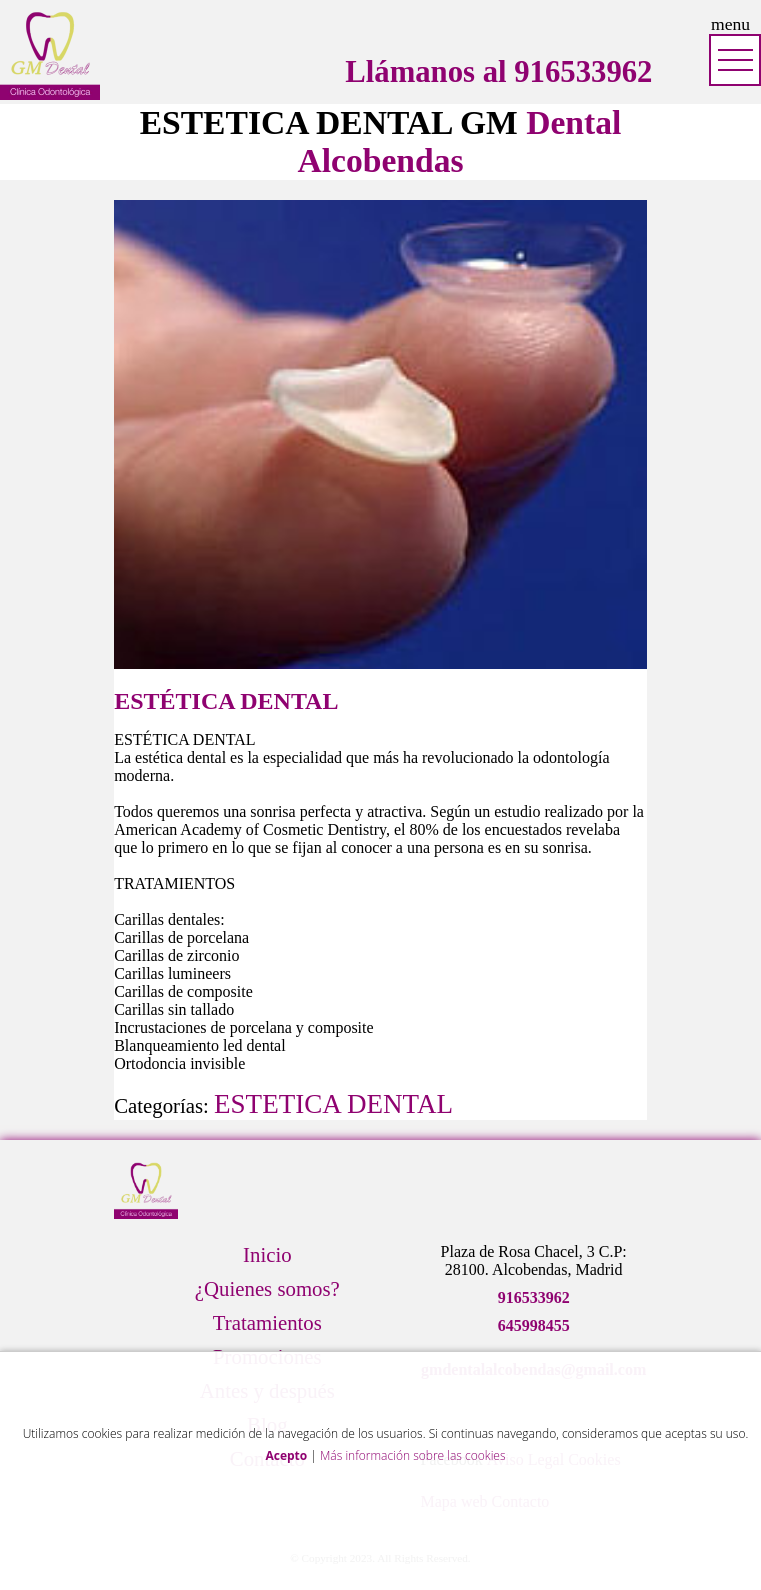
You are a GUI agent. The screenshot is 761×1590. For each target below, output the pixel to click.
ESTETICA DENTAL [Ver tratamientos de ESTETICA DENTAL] (333, 1104)
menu (730, 24)
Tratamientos (267, 1322)
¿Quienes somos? (267, 1288)
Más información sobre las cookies (413, 1455)
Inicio (267, 1254)
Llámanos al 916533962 (498, 72)
